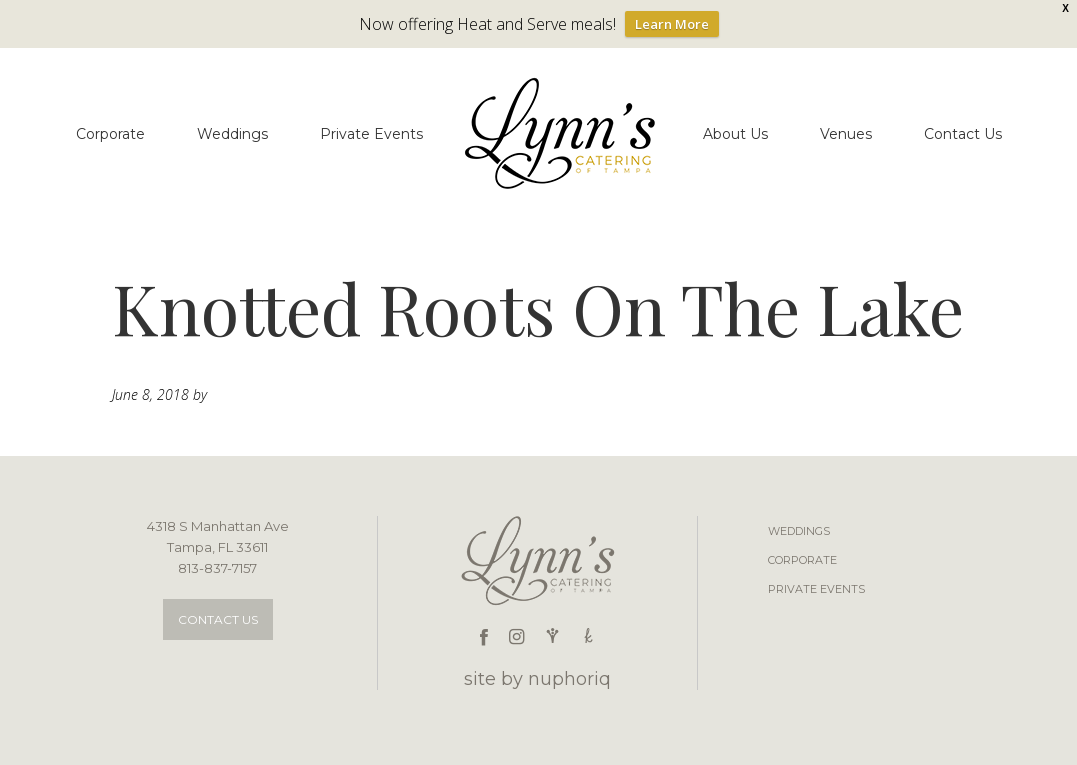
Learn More (672, 24)
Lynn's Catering (563, 134)
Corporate (802, 560)
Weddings (799, 531)
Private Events (816, 589)
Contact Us (218, 619)
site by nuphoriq (537, 679)
